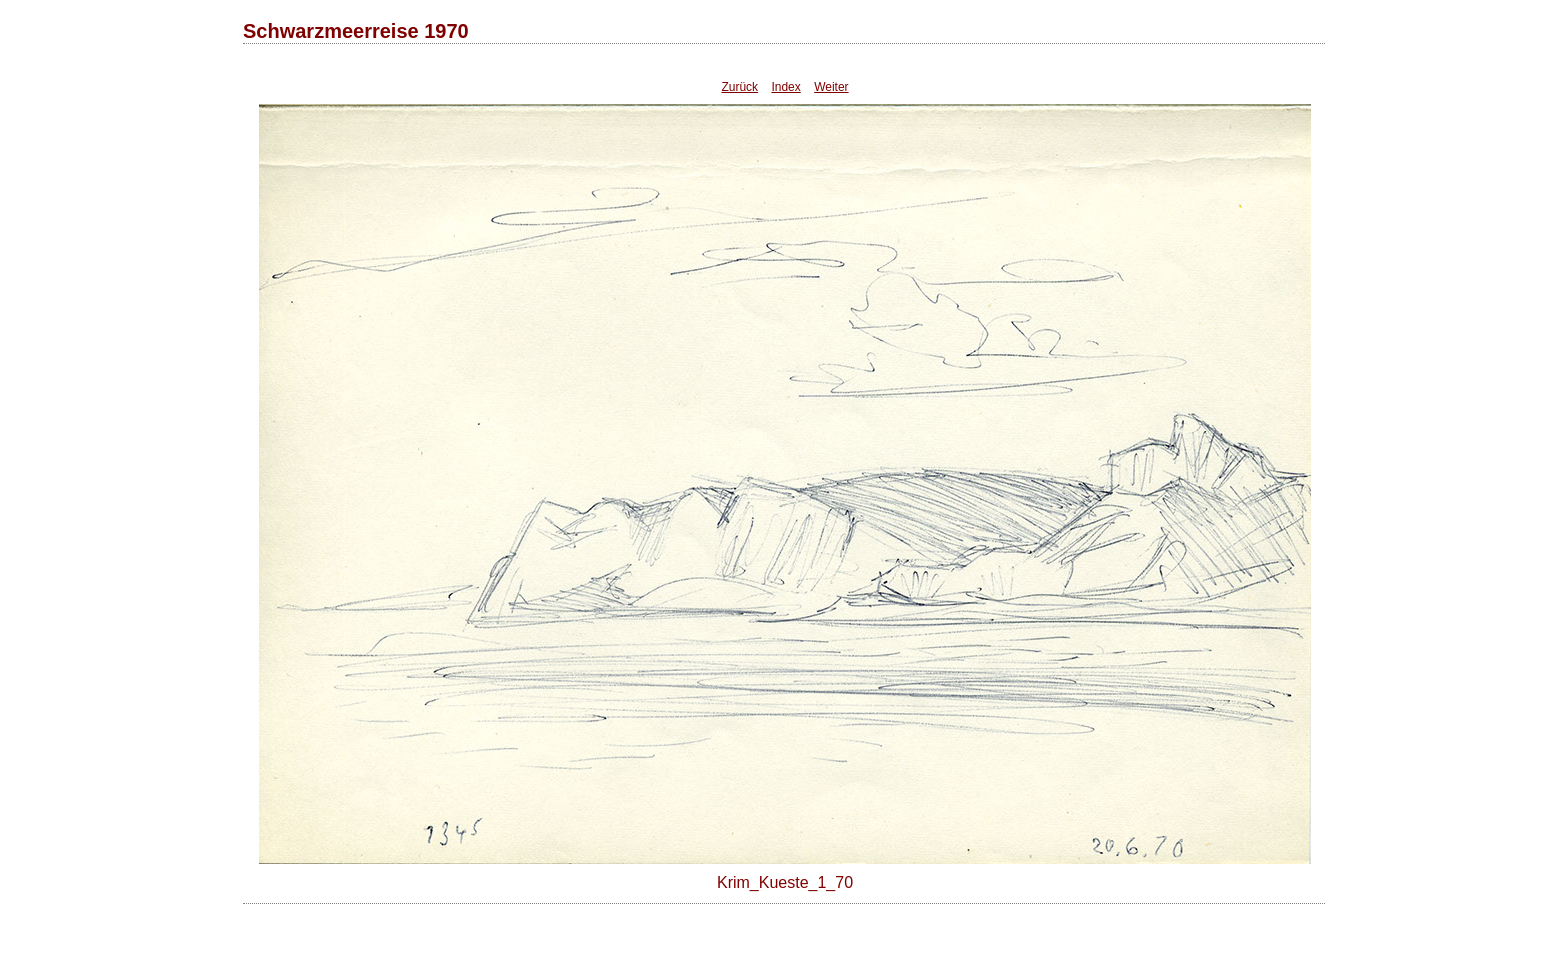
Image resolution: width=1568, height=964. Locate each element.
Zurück (739, 87)
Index (785, 87)
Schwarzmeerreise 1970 (356, 31)
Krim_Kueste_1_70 (785, 882)
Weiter (831, 87)
